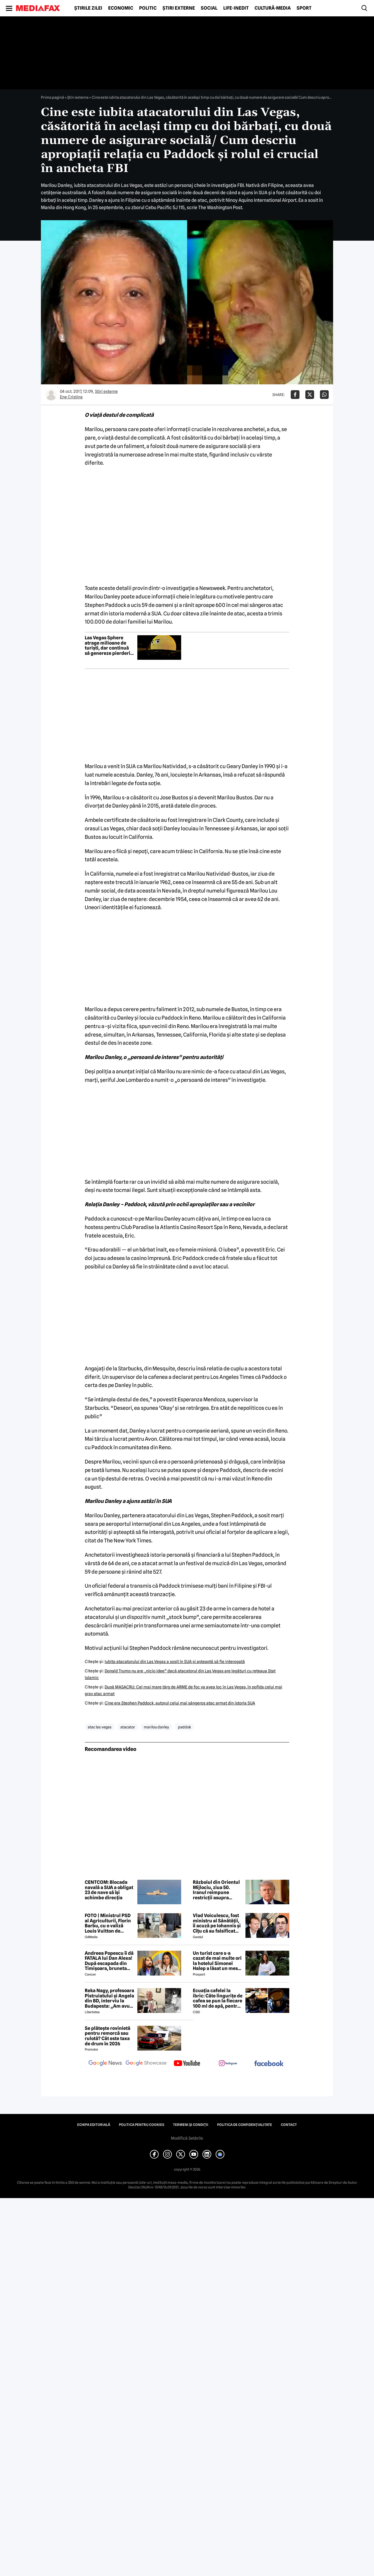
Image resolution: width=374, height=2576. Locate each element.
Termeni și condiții (190, 2125)
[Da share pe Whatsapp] (324, 394)
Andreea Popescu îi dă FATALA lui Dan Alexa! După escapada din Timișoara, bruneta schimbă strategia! (109, 1961)
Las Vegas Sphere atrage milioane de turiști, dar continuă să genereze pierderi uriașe (107, 645)
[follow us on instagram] (227, 2063)
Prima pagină (52, 97)
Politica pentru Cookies (141, 2125)
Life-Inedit (236, 8)
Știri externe (178, 8)
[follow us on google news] (105, 2063)
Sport (304, 8)
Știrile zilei (88, 8)
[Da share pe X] (309, 394)
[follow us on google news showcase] (146, 2063)
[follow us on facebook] (268, 2064)
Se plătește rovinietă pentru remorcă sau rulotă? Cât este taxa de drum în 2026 (107, 2036)
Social (209, 8)
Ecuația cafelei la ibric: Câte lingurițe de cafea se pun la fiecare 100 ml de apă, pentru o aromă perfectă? (218, 1998)
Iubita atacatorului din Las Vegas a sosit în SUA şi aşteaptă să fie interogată (175, 1661)
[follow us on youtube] (187, 2063)
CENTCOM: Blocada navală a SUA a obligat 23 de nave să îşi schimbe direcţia (109, 1890)
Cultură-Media (272, 8)
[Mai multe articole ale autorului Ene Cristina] (51, 394)
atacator (127, 1727)
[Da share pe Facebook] (295, 394)
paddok (184, 1727)
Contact (289, 2125)
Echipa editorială (93, 2125)
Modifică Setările (187, 2138)
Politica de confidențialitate (244, 2125)
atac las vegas (100, 1727)
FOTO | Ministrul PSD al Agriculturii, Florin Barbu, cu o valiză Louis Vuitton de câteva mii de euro (108, 1923)
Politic (148, 8)
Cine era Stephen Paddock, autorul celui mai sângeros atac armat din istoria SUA (180, 1703)
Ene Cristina (71, 397)
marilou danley (156, 1727)
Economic (120, 8)
